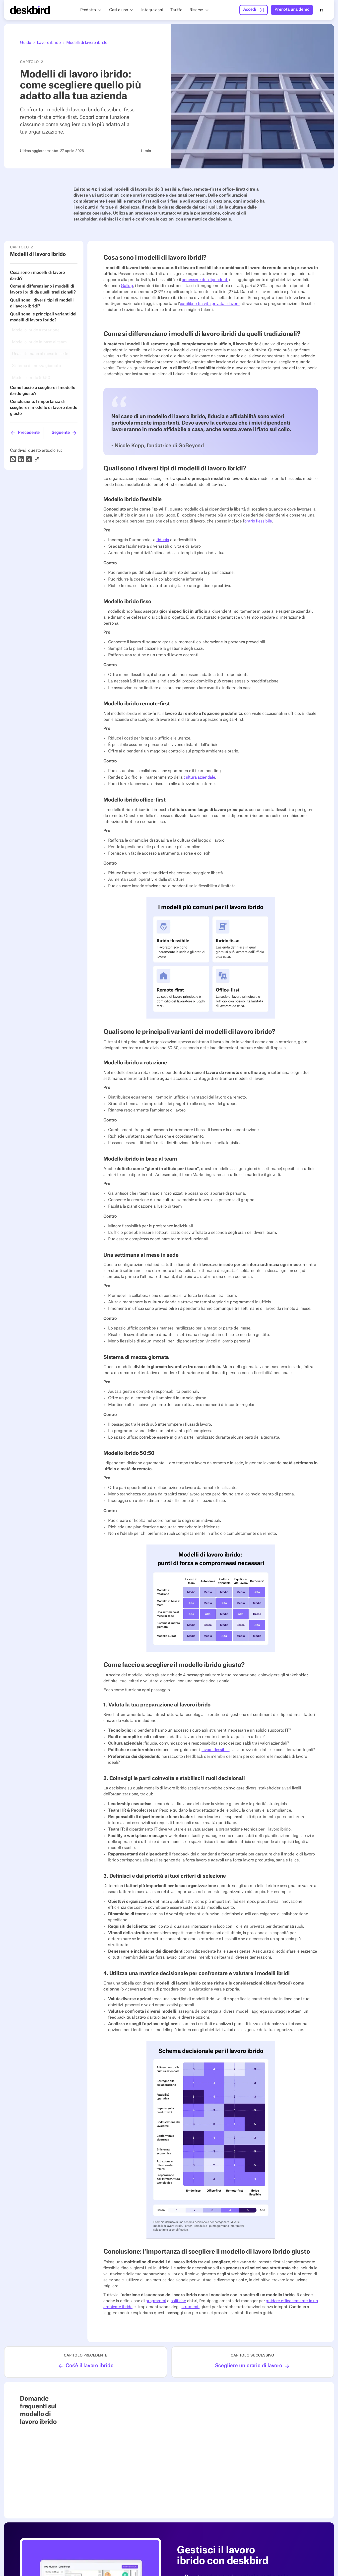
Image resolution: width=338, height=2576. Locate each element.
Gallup (127, 286)
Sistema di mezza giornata (36, 366)
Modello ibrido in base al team (39, 342)
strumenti (191, 2307)
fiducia (162, 540)
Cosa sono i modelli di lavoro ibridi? (37, 275)
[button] (91, 10)
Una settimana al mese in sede (40, 354)
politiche (178, 2301)
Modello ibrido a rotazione (36, 330)
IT (321, 10)
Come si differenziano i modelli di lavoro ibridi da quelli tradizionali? (43, 289)
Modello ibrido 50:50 (31, 377)
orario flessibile (258, 521)
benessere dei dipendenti (205, 280)
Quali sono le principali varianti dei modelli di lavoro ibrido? (43, 317)
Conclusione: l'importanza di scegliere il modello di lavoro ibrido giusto (43, 407)
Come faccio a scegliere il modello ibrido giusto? (42, 390)
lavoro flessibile (215, 1750)
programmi (155, 2301)
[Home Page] (30, 10)
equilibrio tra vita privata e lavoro (210, 304)
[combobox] (321, 10)
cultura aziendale (199, 777)
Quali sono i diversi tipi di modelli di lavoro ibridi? (42, 303)
